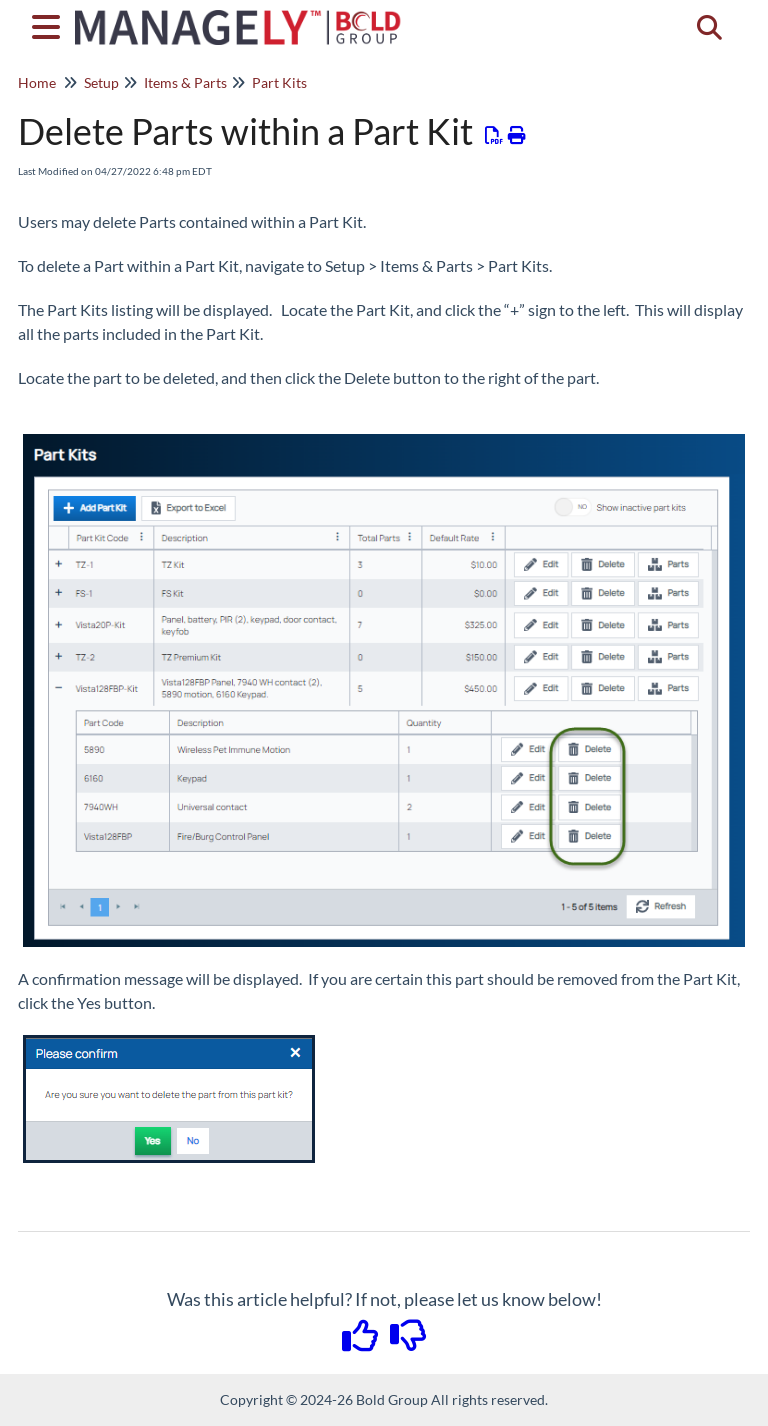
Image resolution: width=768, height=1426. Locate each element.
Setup (101, 82)
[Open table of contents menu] (50, 24)
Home (37, 82)
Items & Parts (185, 82)
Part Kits (279, 82)
